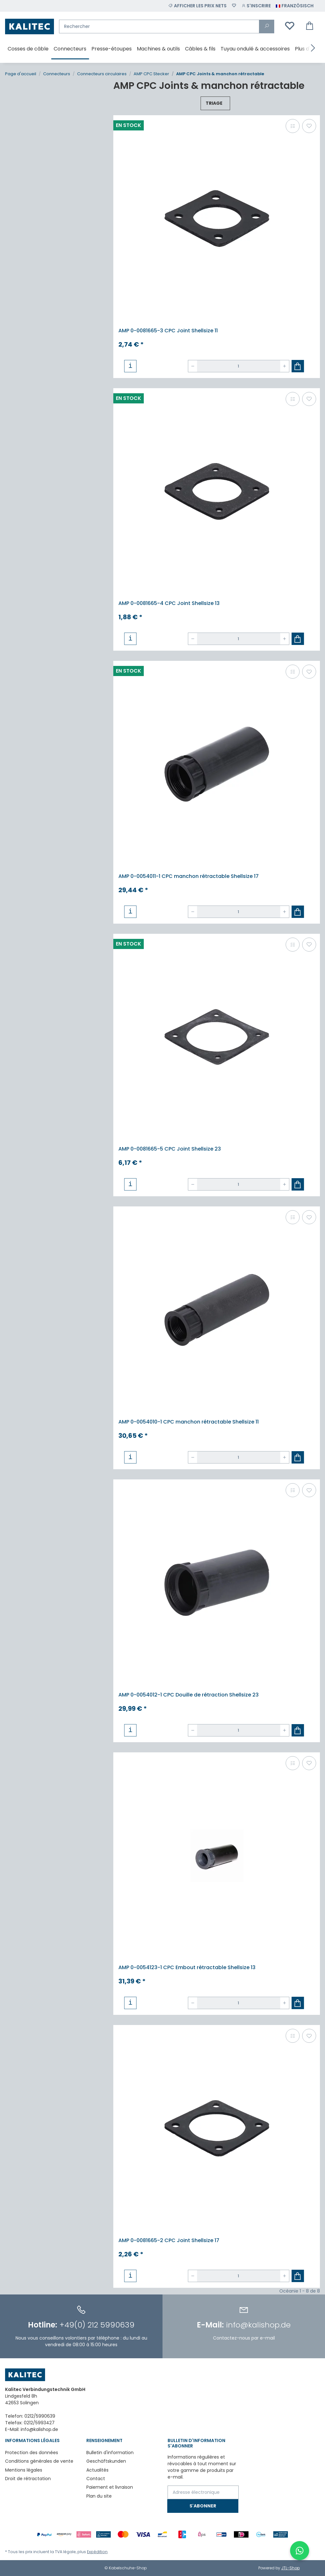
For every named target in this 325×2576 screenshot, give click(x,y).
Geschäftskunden (106, 2461)
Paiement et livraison (109, 2487)
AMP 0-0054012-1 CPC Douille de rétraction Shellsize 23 (188, 1694)
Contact (95, 2478)
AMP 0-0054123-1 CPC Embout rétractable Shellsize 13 (186, 1967)
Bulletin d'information (110, 2452)
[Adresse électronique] (203, 2492)
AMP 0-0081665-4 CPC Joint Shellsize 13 (169, 603)
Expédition (97, 2551)
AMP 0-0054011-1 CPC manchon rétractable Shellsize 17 (188, 876)
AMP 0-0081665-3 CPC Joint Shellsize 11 (168, 330)
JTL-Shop (290, 2568)
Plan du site (99, 2496)
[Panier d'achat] (310, 26)
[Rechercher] (159, 26)
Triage (214, 103)
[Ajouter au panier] (298, 366)
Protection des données (31, 2452)
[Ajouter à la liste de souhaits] (309, 126)
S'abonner (202, 2506)
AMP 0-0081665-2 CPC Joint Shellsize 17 (168, 2240)
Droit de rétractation (28, 2478)
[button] (256, 6)
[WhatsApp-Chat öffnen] (299, 2550)
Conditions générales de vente (39, 2461)
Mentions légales (23, 2470)
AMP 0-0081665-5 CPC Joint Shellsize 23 (169, 1148)
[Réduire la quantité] (192, 366)
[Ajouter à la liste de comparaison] (293, 126)
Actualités (97, 2470)
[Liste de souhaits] (234, 6)
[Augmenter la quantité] (284, 366)
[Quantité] (238, 366)
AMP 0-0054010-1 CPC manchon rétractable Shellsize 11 (188, 1421)
